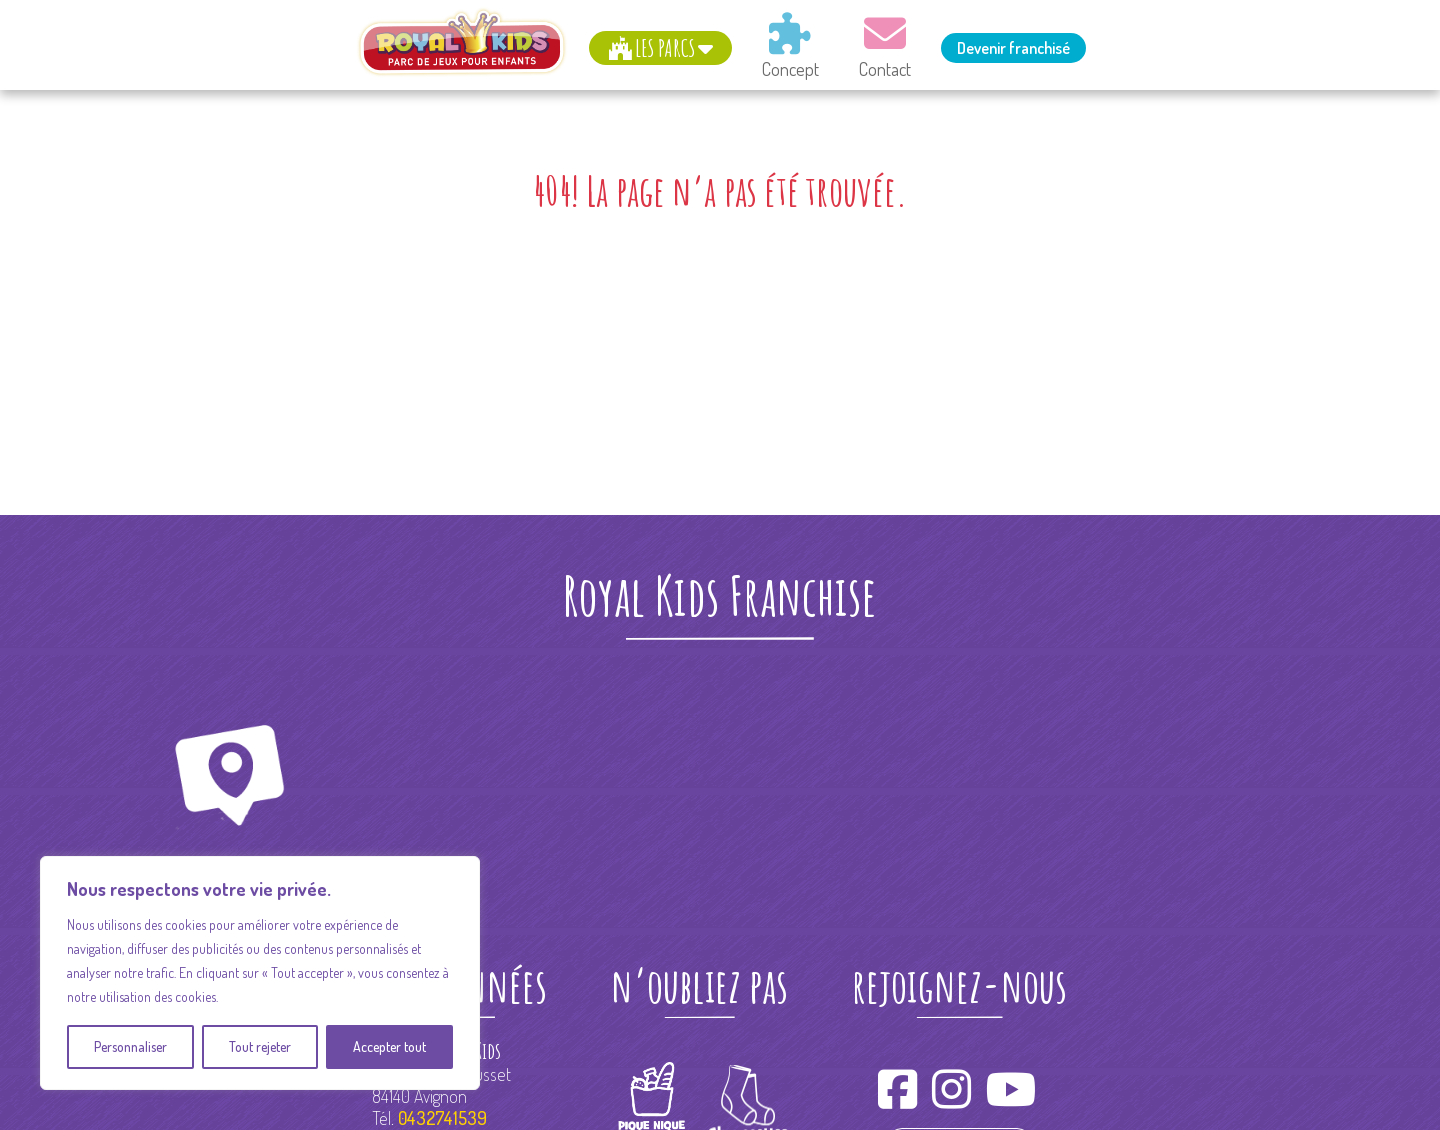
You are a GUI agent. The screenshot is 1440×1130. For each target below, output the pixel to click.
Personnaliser (130, 1046)
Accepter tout (389, 1046)
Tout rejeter (260, 1046)
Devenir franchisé (1013, 48)
